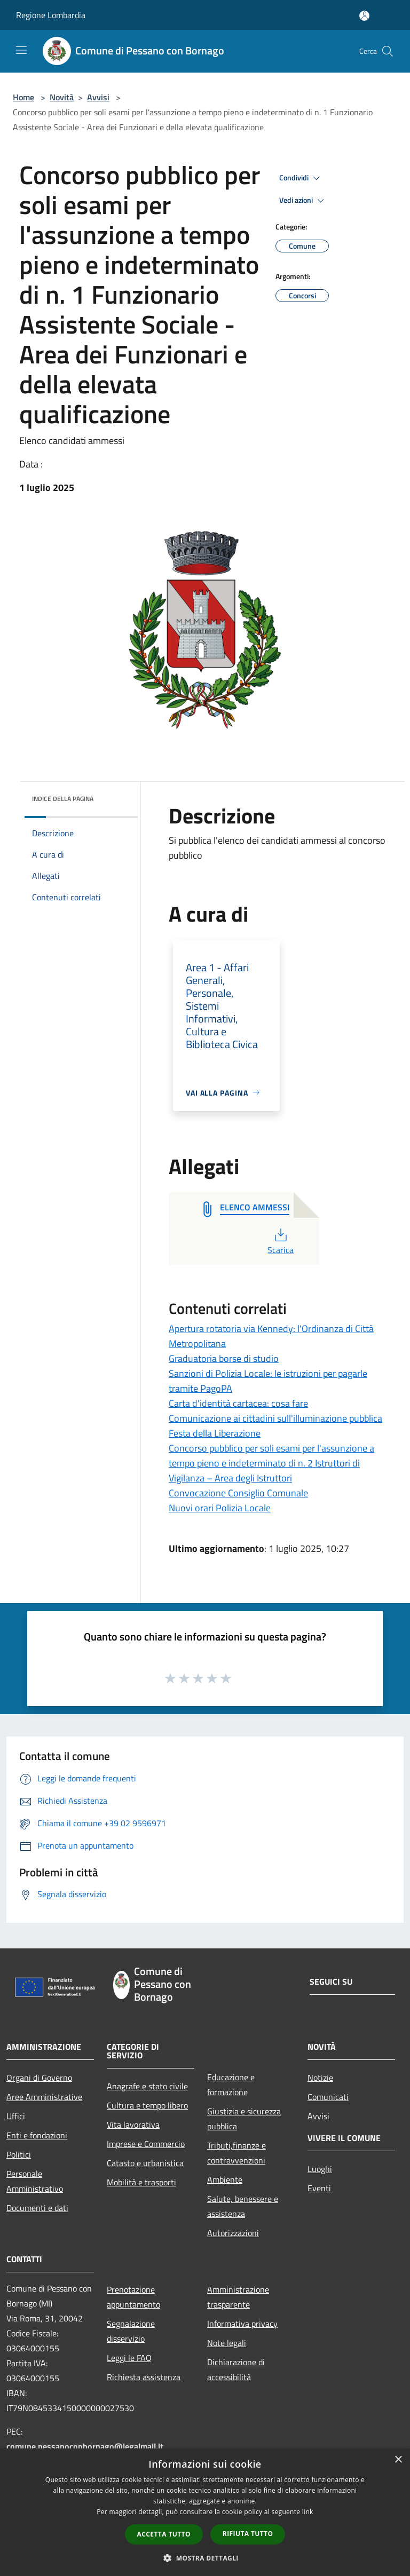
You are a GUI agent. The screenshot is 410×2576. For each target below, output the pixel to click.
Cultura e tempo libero (147, 2105)
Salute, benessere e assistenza (242, 2206)
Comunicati (328, 2096)
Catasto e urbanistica (145, 2163)
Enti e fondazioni (36, 2135)
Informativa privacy (242, 2323)
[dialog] (205, 2512)
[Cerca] (387, 51)
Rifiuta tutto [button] (248, 2533)
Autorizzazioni (233, 2232)
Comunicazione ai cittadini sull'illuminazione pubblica (275, 1418)
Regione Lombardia (50, 15)
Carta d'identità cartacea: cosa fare (238, 1403)
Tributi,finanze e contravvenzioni (236, 2153)
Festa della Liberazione (215, 1433)
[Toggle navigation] (21, 50)
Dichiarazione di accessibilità (236, 2369)
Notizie (320, 2077)
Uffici (15, 2116)
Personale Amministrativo (34, 2181)
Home (23, 97)
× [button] (398, 2460)
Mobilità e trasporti (141, 2182)
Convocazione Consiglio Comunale (238, 1493)
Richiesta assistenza (143, 2377)
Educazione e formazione (231, 2084)
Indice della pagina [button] (62, 799)
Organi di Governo (39, 2077)
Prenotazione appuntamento (133, 2297)
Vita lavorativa (133, 2124)
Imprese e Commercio (146, 2143)
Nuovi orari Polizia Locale (220, 1508)
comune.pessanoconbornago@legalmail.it (84, 2446)
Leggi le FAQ (129, 2357)
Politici (18, 2154)
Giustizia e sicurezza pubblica (244, 2119)
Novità (62, 97)
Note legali (226, 2342)
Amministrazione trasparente (238, 2297)
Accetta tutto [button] (164, 2534)
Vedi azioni (303, 200)
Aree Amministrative (44, 2096)
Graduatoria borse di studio (224, 1358)
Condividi (301, 178)
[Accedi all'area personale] (364, 15)
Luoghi (320, 2168)
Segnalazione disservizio (131, 2331)
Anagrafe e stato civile (147, 2086)
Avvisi (98, 97)
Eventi (319, 2188)
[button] (205, 2558)
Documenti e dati (37, 2207)
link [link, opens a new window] (307, 2511)
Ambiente (224, 2179)
